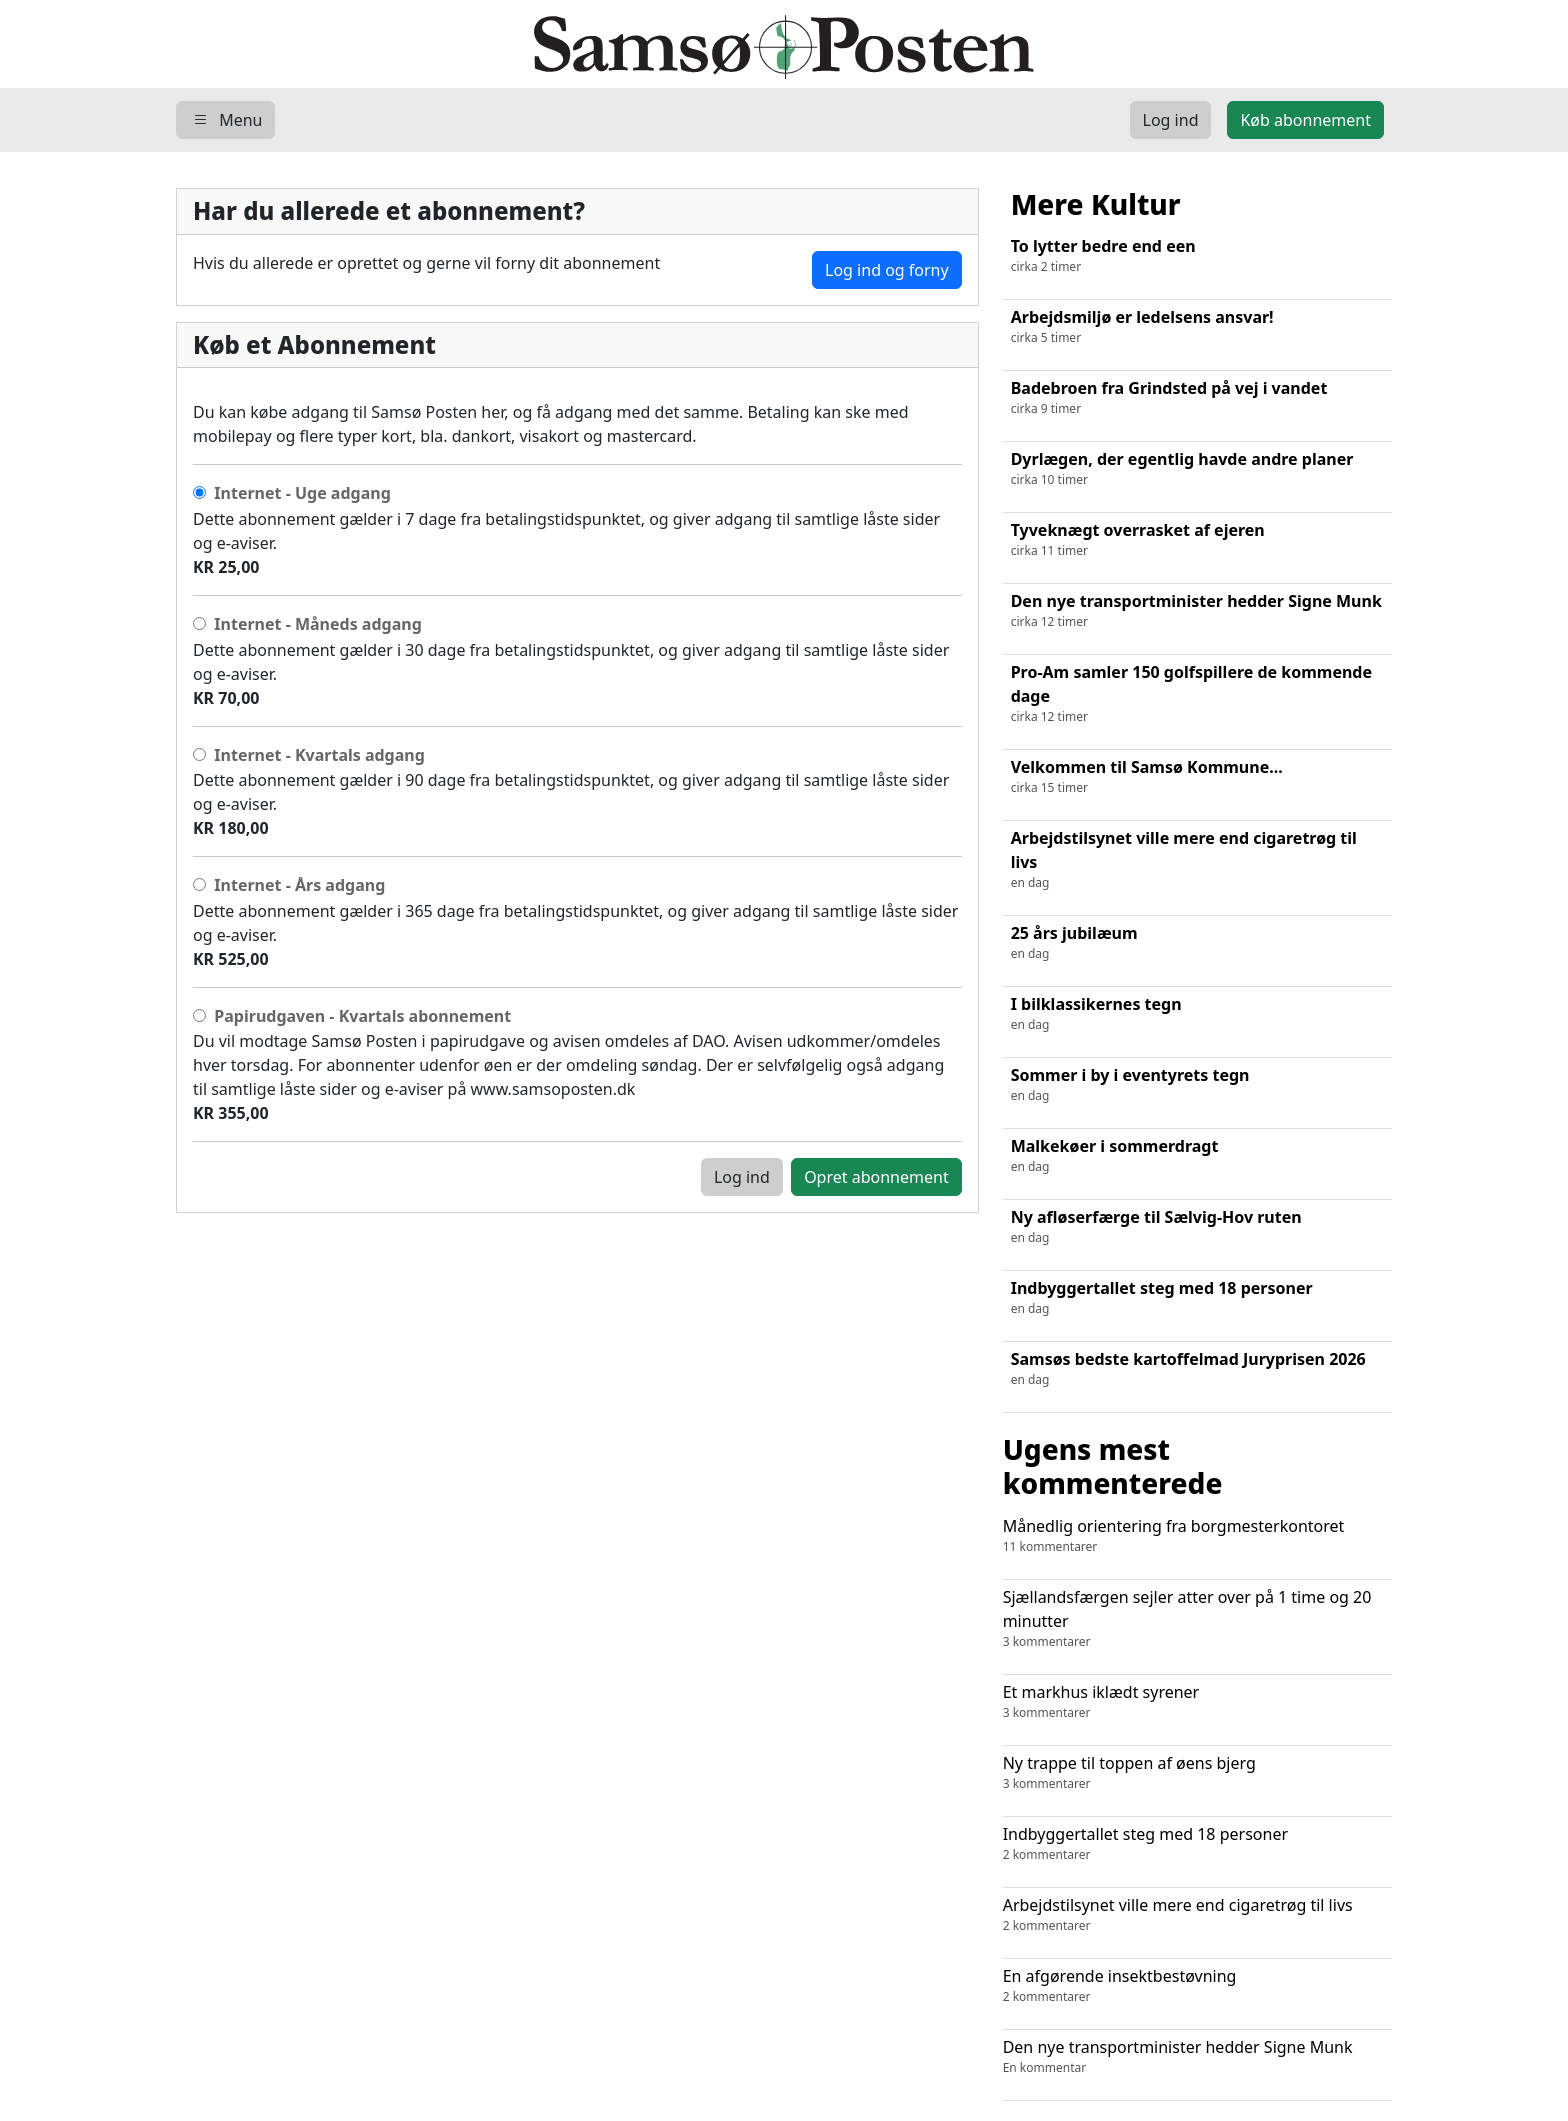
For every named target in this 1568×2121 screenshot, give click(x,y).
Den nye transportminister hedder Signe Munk (1197, 2056)
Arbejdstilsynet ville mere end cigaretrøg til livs (1197, 1914)
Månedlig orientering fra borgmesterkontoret (1197, 1535)
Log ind (742, 1177)
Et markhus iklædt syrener (1197, 1701)
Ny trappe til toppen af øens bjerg (1197, 1772)
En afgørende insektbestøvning (1197, 1985)
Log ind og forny (887, 270)
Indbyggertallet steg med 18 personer (1197, 1843)
